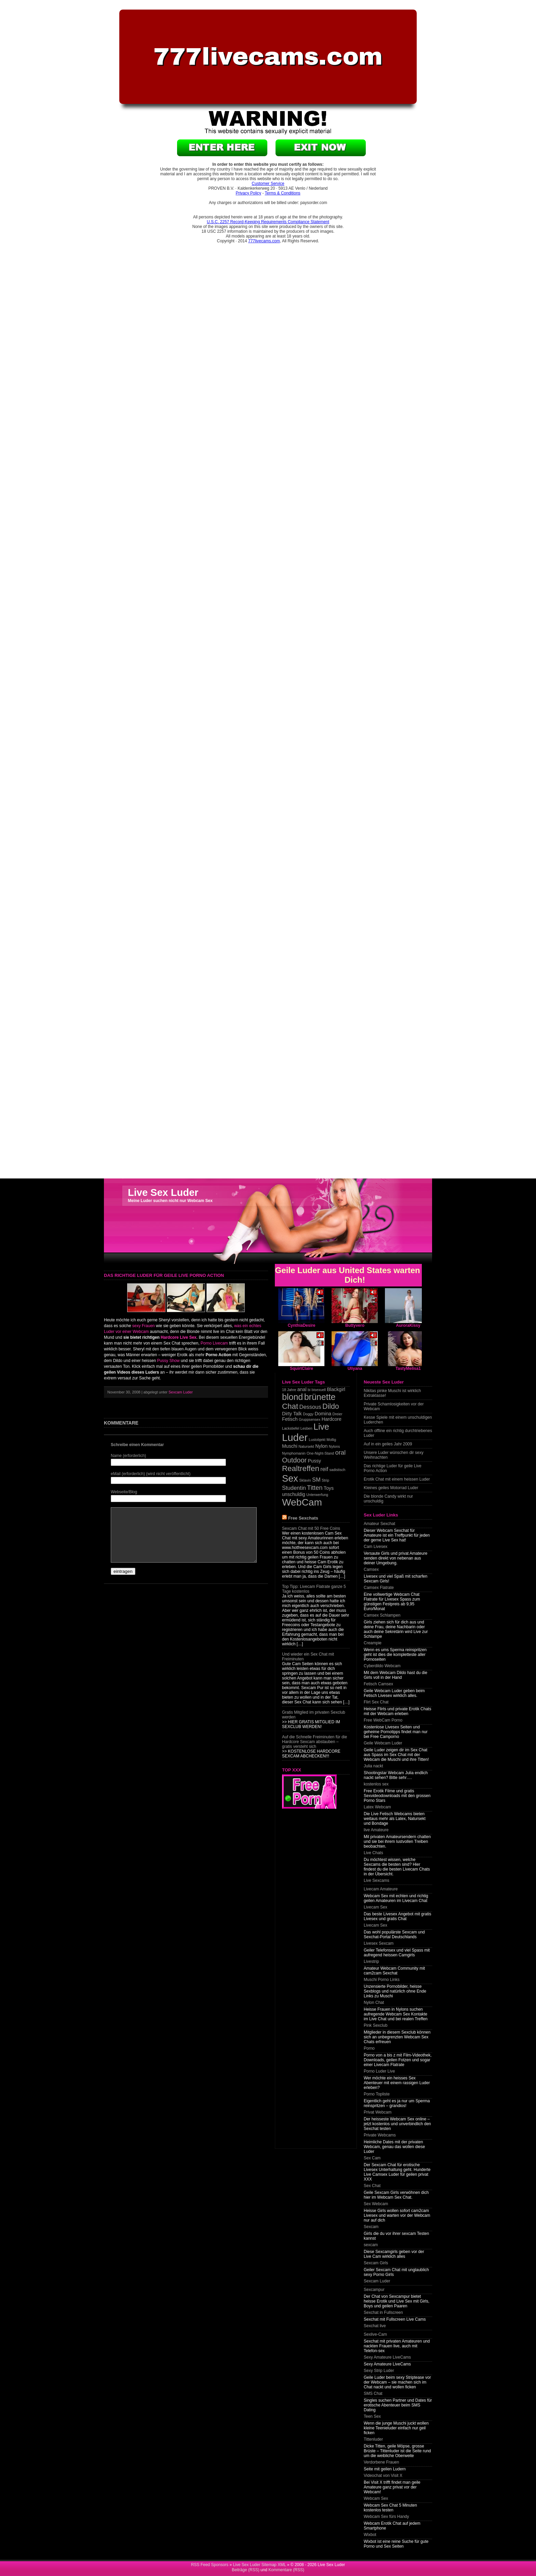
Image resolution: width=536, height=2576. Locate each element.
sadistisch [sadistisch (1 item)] (337, 1470)
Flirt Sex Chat (376, 1702)
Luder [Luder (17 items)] (295, 1437)
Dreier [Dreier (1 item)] (338, 1414)
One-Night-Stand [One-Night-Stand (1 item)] (320, 1453)
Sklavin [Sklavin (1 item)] (305, 1480)
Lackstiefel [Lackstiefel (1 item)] (290, 1428)
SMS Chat (373, 2393)
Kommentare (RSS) (286, 2569)
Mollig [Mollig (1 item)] (331, 1440)
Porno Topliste (377, 2094)
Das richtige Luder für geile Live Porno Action (392, 1468)
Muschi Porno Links (382, 1979)
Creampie (372, 1643)
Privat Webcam (377, 2112)
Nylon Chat (374, 2002)
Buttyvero (354, 1325)
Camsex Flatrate (379, 1587)
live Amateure (376, 1830)
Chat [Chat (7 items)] (290, 1406)
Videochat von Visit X (383, 2475)
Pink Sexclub (375, 2025)
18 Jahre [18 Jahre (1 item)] (289, 1390)
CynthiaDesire (302, 1325)
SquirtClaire (301, 1368)
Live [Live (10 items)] (321, 1426)
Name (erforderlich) (128, 1455)
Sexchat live (375, 2325)
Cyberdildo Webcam (382, 1665)
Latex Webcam (377, 1807)
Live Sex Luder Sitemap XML (259, 2564)
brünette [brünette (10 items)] (320, 1397)
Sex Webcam (376, 2203)
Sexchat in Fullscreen (383, 2312)
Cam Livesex (375, 1546)
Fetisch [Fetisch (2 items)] (290, 1419)
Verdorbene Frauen (381, 2462)
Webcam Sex (376, 2498)
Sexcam (371, 2226)
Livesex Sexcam (378, 1943)
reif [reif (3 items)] (324, 1469)
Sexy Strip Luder (379, 2370)
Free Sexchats (303, 1518)
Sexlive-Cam (375, 2334)
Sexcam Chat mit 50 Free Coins (311, 1528)
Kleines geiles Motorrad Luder (391, 1487)
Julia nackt (373, 1766)
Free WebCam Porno (383, 1720)
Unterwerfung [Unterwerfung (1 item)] (317, 1495)
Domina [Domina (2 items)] (322, 1413)
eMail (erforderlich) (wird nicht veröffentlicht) (150, 1473)
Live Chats (373, 1852)
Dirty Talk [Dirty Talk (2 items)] (292, 1413)
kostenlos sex (376, 1784)
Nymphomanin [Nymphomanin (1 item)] (294, 1453)
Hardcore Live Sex (179, 1337)
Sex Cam (372, 2158)
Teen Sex (372, 2416)
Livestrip (371, 1961)
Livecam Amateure (381, 1889)
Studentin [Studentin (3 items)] (294, 1488)
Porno (369, 2048)
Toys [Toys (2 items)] (329, 1488)
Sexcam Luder (181, 1392)
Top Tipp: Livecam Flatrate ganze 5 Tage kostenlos (314, 1589)
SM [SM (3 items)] (316, 1479)
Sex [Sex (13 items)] (290, 1478)
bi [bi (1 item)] (309, 1390)
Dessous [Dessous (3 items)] (310, 1407)
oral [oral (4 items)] (340, 1452)
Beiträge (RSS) (245, 2569)
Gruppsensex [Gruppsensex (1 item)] (309, 1419)
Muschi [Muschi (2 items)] (289, 1446)
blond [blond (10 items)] (292, 1397)
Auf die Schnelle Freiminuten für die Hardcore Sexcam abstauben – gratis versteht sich (314, 1742)
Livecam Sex (375, 1907)
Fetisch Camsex (378, 1684)
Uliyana (355, 1368)
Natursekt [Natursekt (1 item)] (306, 1446)
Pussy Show (168, 1360)
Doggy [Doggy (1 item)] (308, 1414)
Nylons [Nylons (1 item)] (334, 1446)
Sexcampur (374, 2289)
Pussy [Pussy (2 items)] (314, 1461)
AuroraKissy (408, 1325)
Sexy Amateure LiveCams (387, 2357)
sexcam (371, 2244)
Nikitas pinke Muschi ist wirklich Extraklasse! (392, 1393)
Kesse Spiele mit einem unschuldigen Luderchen (398, 1420)
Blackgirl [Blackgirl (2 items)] (336, 1389)
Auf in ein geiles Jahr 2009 (388, 1444)
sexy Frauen (143, 1325)
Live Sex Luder (163, 1192)
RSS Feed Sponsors (209, 2564)
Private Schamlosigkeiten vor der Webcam (394, 1406)
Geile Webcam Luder (383, 1743)
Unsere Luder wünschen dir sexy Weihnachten (394, 1455)
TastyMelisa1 (408, 1368)
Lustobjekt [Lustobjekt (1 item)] (317, 1440)
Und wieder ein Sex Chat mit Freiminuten (308, 1656)
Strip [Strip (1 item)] (325, 1480)
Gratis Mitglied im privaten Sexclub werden (313, 1714)
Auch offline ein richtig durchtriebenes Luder (398, 1433)
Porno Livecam (214, 1343)
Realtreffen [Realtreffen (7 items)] (300, 1468)
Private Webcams (380, 2135)
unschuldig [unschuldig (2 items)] (293, 1494)
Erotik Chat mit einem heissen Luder (397, 1479)
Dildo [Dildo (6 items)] (330, 1406)
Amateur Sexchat (379, 1523)
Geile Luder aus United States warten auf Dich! (355, 1275)
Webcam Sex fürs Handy (386, 2516)
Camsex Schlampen (382, 1615)
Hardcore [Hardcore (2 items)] (331, 1419)
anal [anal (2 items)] (302, 1389)
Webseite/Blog (124, 1491)
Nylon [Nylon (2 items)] (321, 1446)
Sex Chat (372, 2185)
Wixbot (370, 2534)
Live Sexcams (376, 1880)
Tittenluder (373, 2439)
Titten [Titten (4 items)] (314, 1487)
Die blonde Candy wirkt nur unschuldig (388, 1498)
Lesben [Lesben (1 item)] (306, 1428)
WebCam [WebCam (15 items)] (302, 1502)
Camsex (371, 1569)
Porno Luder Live (379, 2071)
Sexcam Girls (376, 2263)
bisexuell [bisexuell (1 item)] (319, 1390)
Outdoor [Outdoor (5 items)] (294, 1460)
